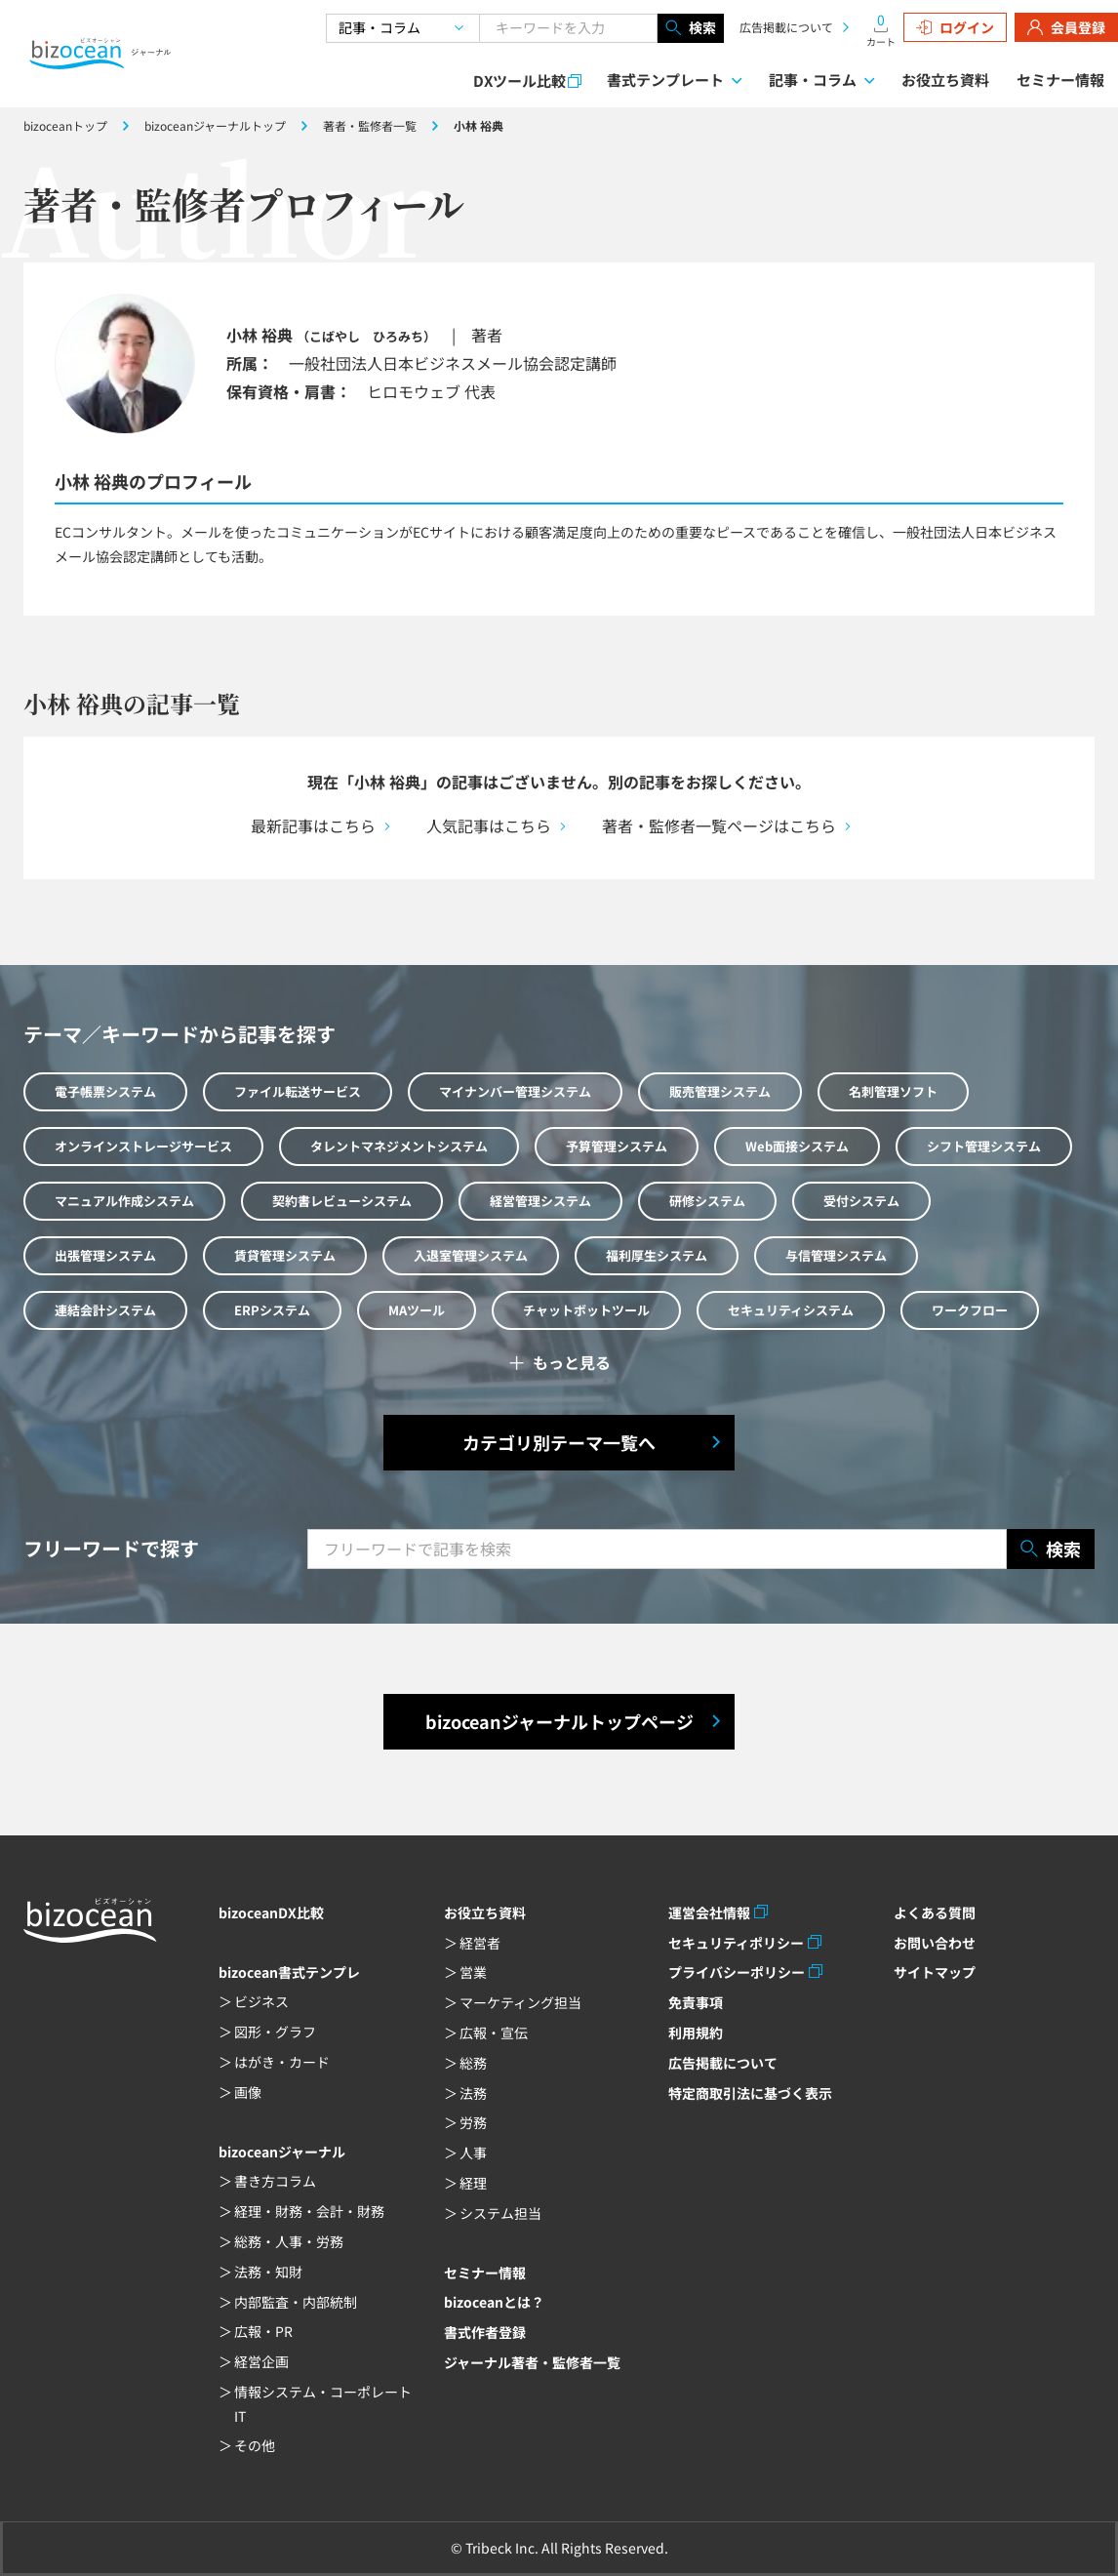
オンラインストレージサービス (143, 1146)
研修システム (707, 1200)
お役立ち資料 (945, 79)
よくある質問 (935, 1912)
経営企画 (261, 2361)
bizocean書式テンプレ (289, 1972)
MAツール (416, 1310)
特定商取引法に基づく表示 (750, 2093)
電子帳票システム (105, 1091)
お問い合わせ (935, 1942)
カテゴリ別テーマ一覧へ (559, 1442)
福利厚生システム (656, 1255)
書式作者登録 (485, 2332)
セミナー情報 (1060, 79)
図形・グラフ (275, 2031)
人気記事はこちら (488, 825)
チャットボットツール (586, 1310)
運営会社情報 (709, 1912)
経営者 (479, 1942)
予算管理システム (616, 1146)
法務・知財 (268, 2271)
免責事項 (695, 2002)
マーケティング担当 (520, 2002)
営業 (473, 1972)
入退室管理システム (471, 1255)
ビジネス (261, 2001)
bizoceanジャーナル (282, 2151)
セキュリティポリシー (736, 1942)
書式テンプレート (665, 79)
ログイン (955, 27)
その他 (254, 2445)
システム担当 (500, 2213)
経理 (473, 2183)
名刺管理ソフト (893, 1091)
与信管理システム (836, 1255)
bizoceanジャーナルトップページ (559, 1721)
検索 (690, 28)
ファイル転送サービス (297, 1091)
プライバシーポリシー (736, 1972)
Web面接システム (797, 1146)
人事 (473, 2152)
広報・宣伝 (493, 2032)
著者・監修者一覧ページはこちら (719, 825)
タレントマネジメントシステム (399, 1146)
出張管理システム (105, 1255)
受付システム (861, 1200)
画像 (247, 2092)
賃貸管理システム (285, 1255)
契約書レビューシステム (342, 1200)
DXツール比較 (519, 80)
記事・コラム (813, 79)
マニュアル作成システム (124, 1200)
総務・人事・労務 (288, 2241)
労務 (473, 2122)
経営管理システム (540, 1200)
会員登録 (1066, 27)
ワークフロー (970, 1310)
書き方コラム (275, 2181)
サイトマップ (935, 1972)
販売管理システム (720, 1091)
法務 (473, 2093)
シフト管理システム (984, 1146)
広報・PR (263, 2331)
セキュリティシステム (791, 1310)
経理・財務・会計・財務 (309, 2211)
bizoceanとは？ (494, 2302)
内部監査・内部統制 (295, 2302)
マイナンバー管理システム (515, 1091)
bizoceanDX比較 (271, 1912)
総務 (473, 2063)
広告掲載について (786, 27)
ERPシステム (272, 1310)
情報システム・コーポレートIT (323, 2404)
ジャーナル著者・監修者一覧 (532, 2362)
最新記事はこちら (313, 825)
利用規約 (695, 2032)
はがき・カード (282, 2062)
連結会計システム (105, 1310)
